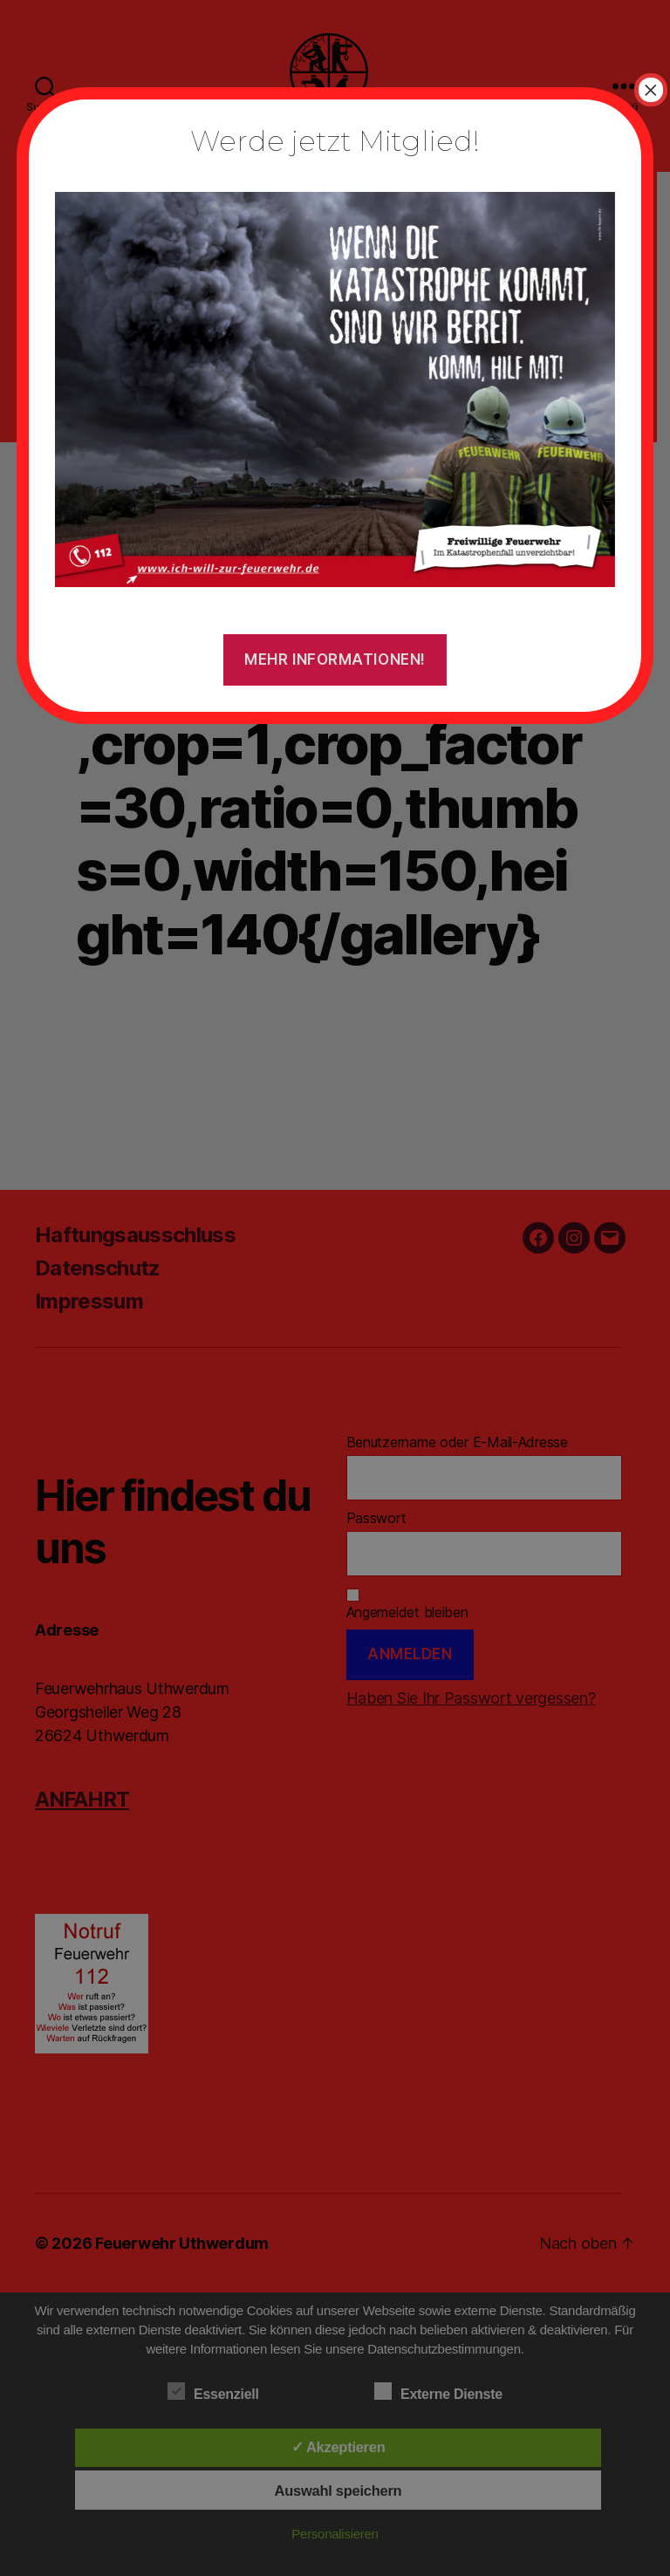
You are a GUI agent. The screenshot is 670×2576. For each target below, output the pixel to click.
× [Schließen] (651, 90)
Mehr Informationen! (335, 659)
